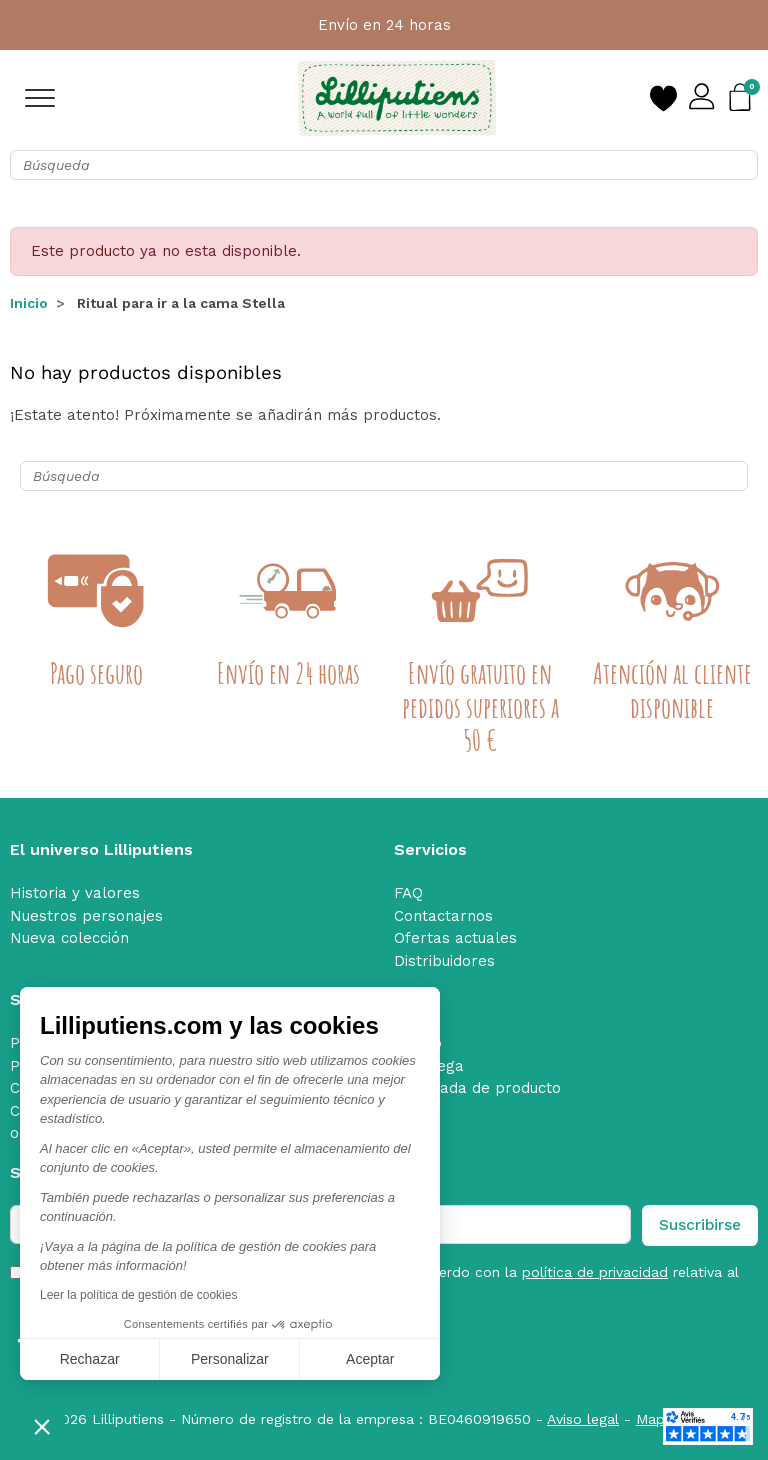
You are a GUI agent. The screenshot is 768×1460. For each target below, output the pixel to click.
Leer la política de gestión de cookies (138, 1295)
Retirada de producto (483, 1088)
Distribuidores (444, 961)
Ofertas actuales (455, 938)
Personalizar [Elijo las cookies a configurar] (230, 1359)
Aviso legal (583, 1419)
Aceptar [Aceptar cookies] (370, 1359)
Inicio (29, 303)
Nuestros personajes (86, 916)
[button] (42, 1426)
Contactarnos (443, 916)
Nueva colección (69, 938)
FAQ (408, 893)
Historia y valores (75, 893)
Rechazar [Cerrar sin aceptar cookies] (90, 1359)
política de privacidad (595, 1272)
